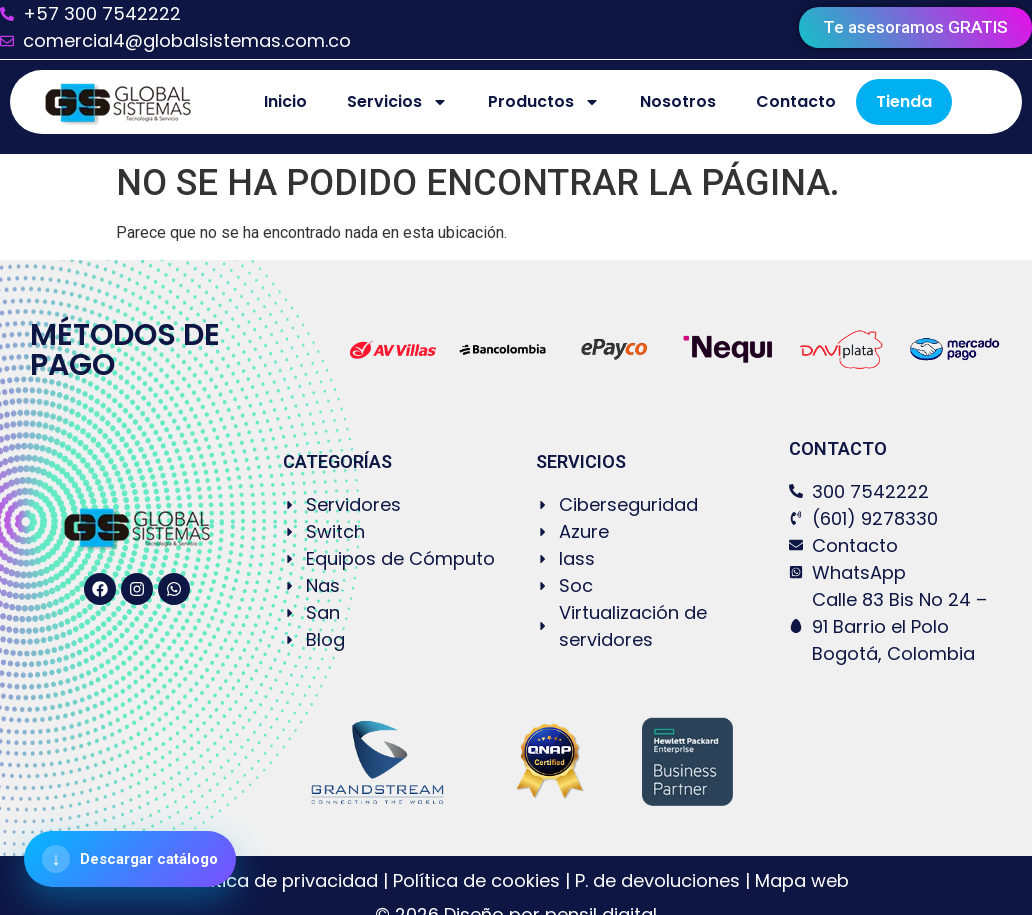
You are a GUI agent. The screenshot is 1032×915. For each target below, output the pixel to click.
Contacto (796, 101)
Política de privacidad (283, 880)
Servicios (397, 102)
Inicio (285, 101)
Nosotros (678, 101)
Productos (544, 102)
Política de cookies (476, 880)
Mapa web (802, 880)
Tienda (904, 101)
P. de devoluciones (657, 880)
